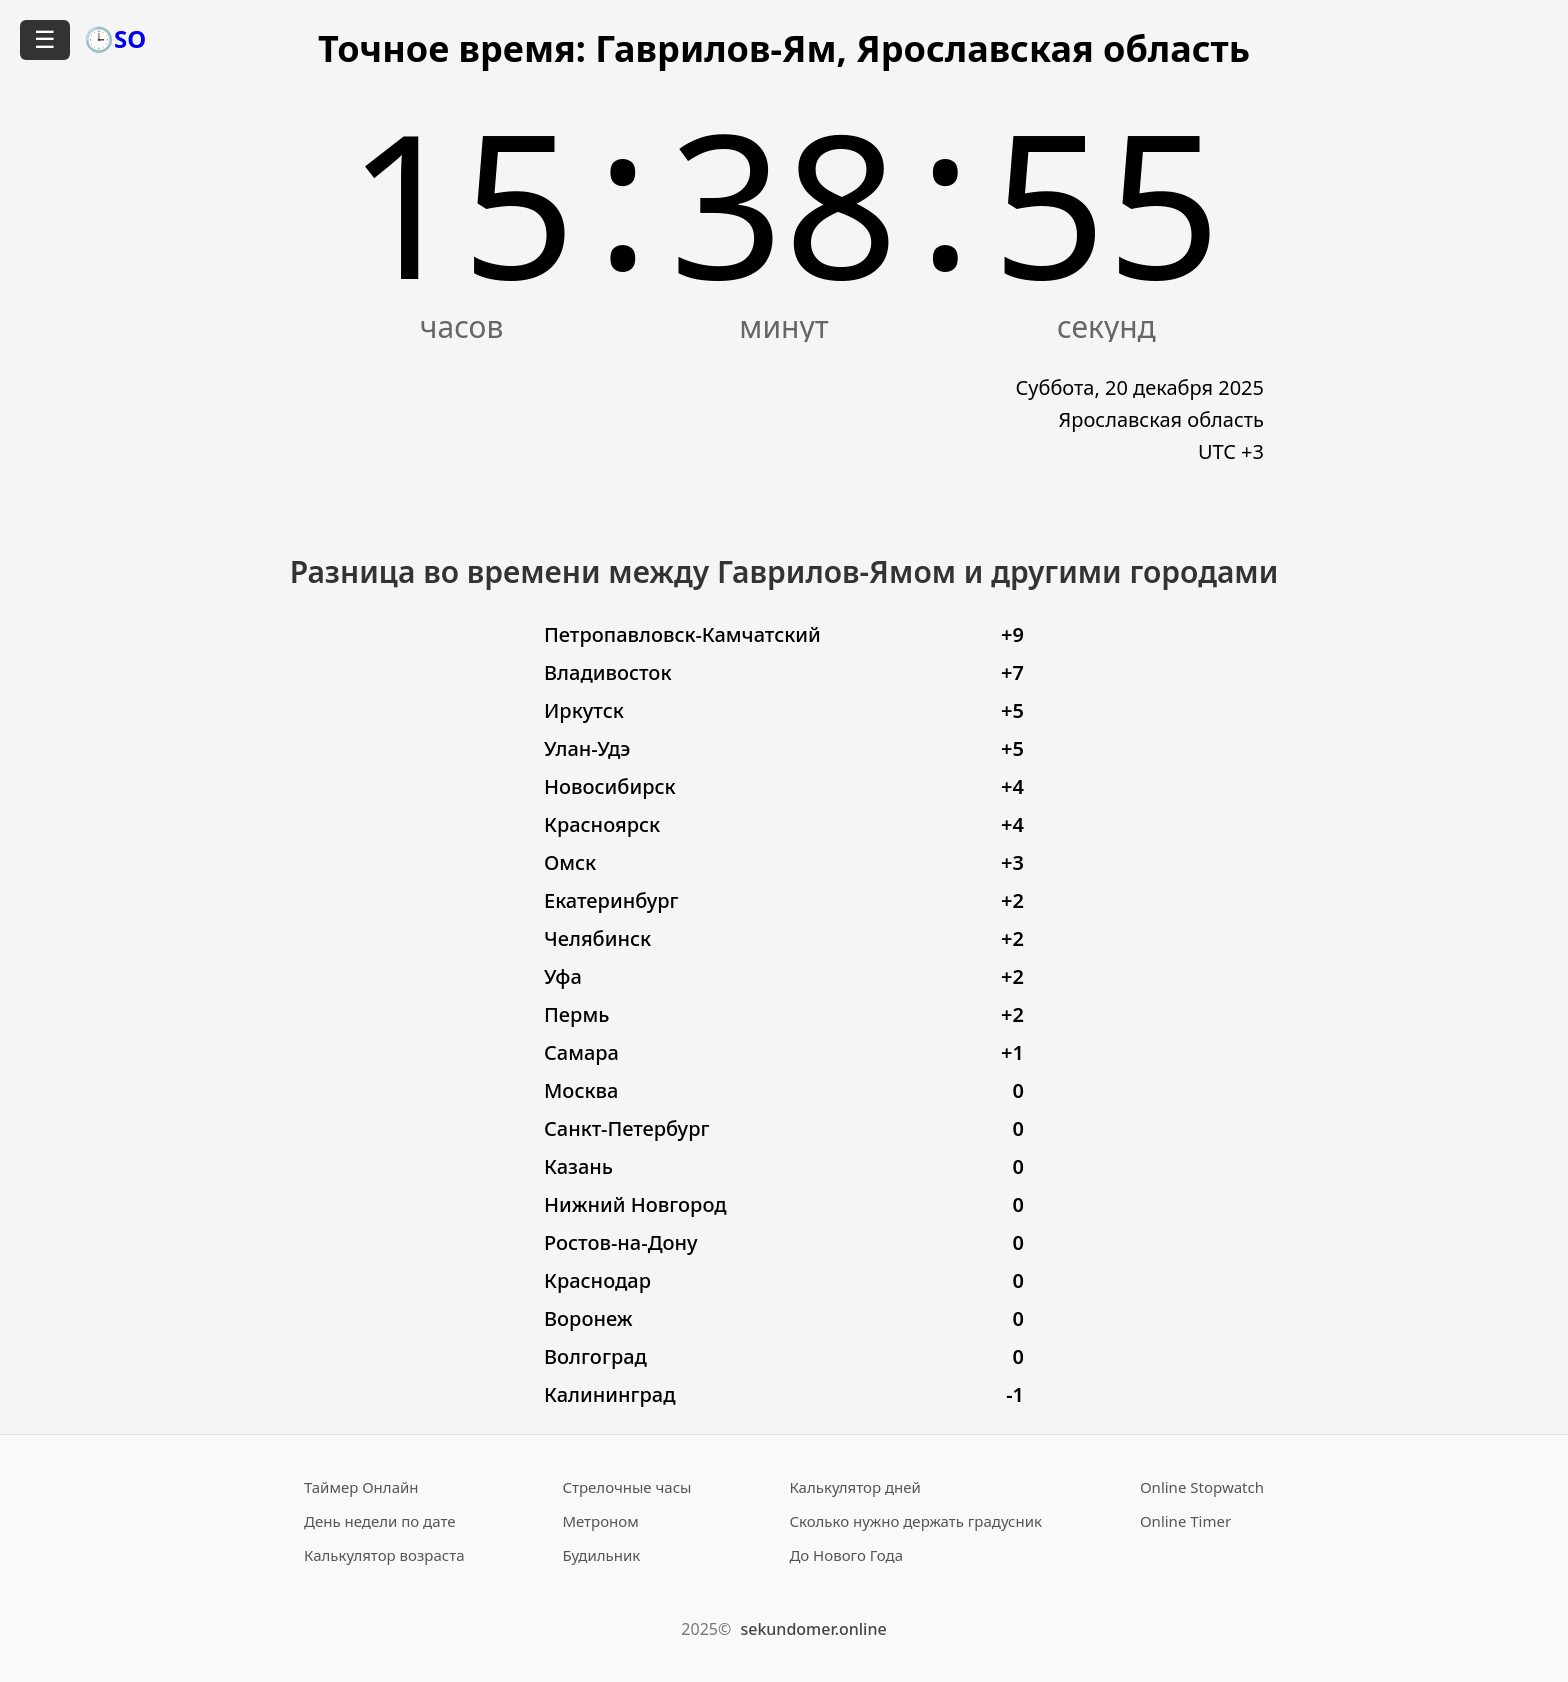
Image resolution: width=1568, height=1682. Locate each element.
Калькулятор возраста (384, 1555)
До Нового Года (846, 1555)
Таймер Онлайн (361, 1487)
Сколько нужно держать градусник (915, 1521)
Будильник (601, 1555)
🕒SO (115, 38)
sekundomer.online (813, 1629)
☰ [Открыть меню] (45, 39)
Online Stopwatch (1202, 1487)
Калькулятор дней (855, 1487)
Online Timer (1185, 1521)
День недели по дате (380, 1521)
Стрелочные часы (626, 1487)
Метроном (600, 1521)
